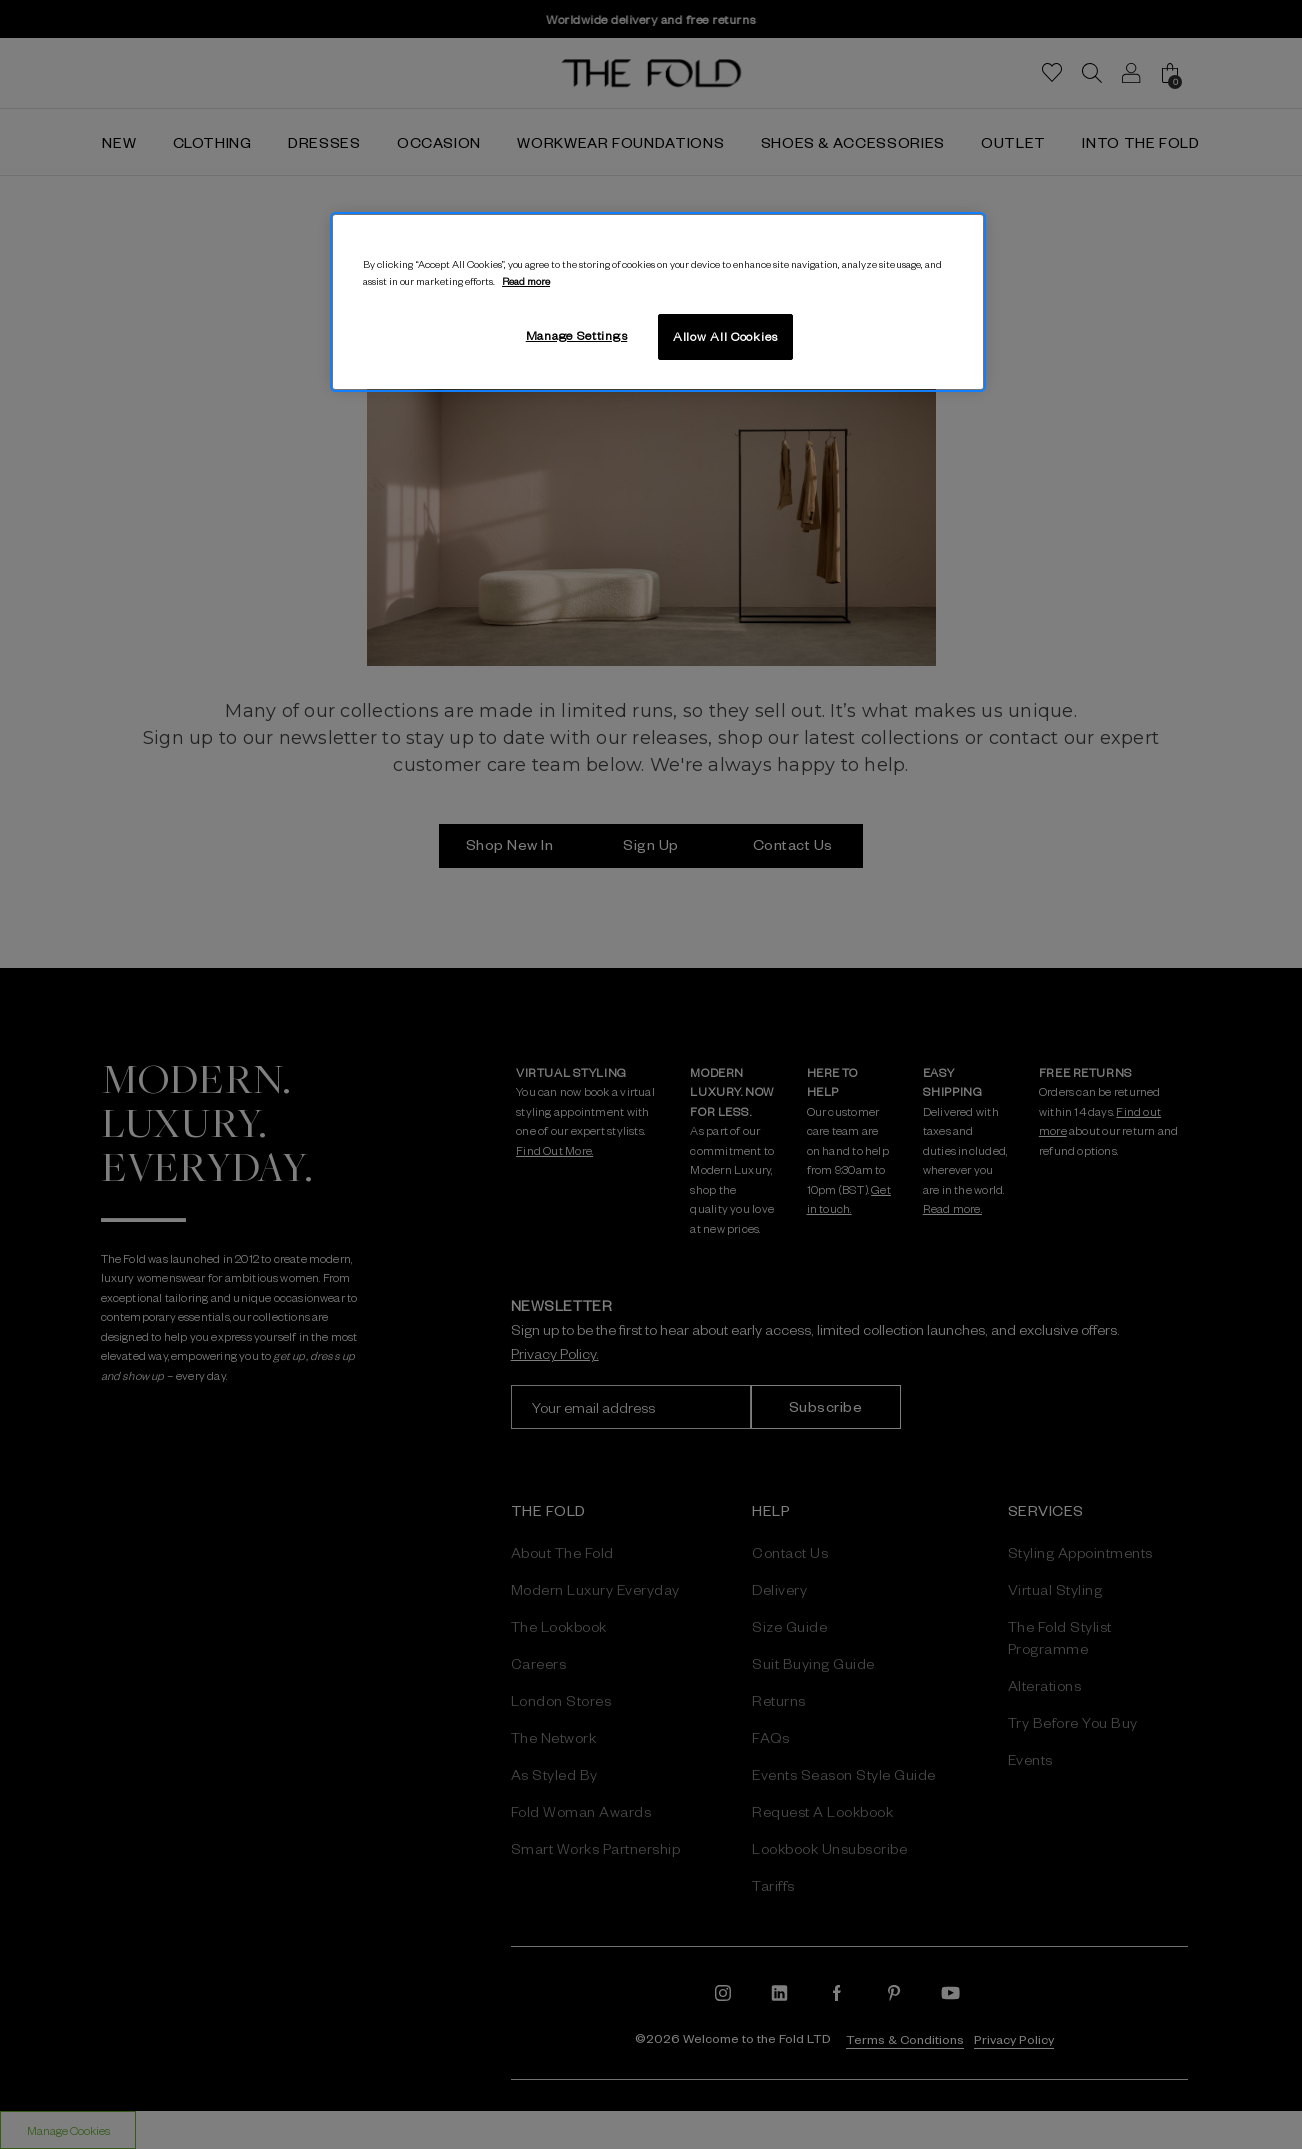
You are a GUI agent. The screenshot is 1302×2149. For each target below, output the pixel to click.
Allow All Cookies (725, 336)
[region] (658, 302)
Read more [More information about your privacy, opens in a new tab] (526, 280)
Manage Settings (577, 335)
